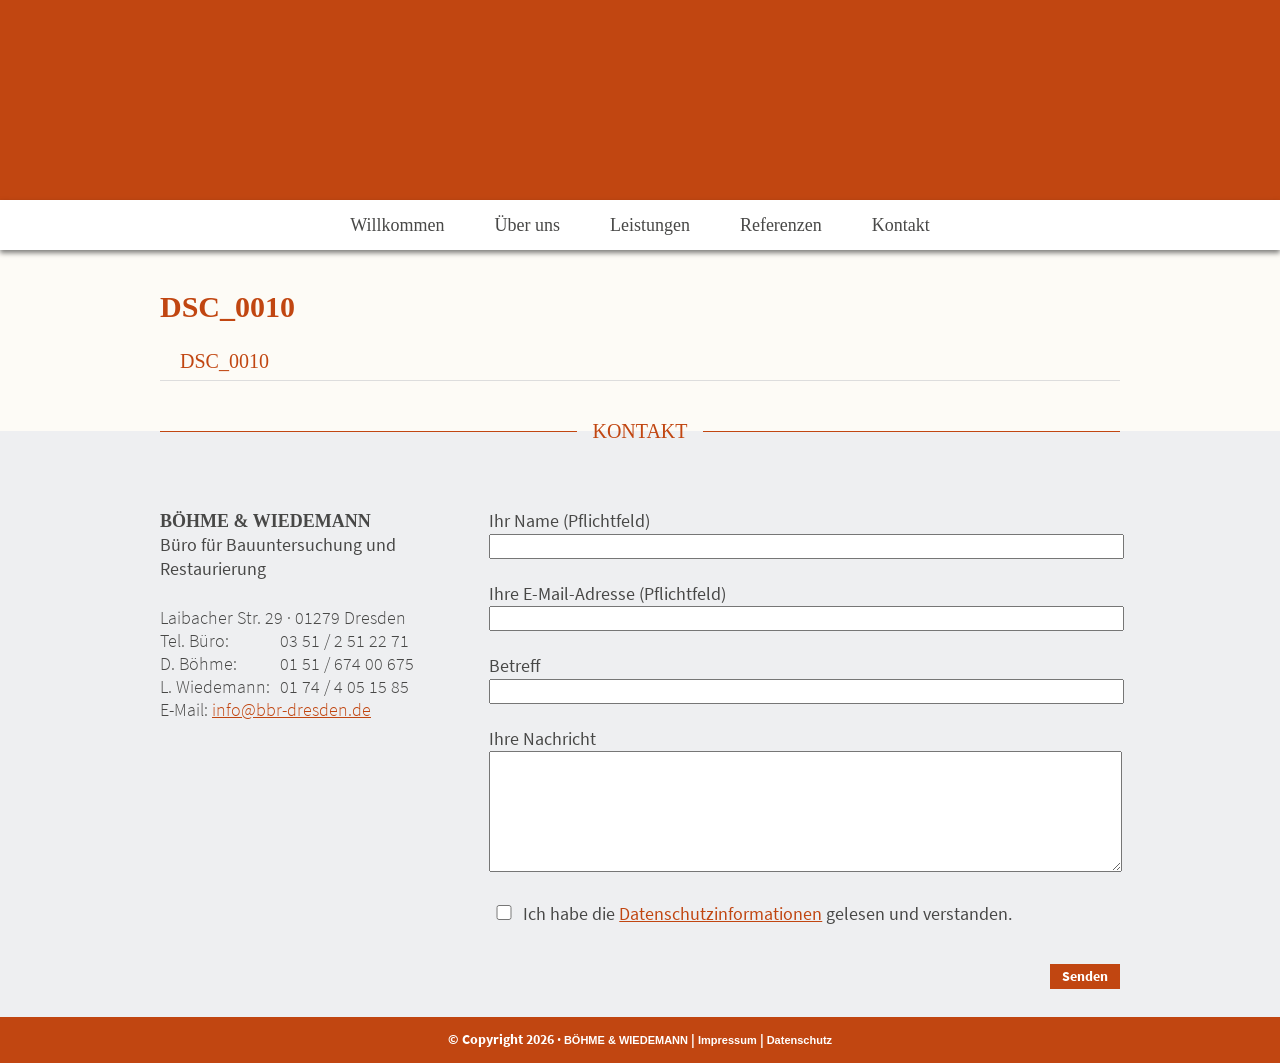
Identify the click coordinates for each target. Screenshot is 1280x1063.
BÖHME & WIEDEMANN (626, 1040)
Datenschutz (799, 1040)
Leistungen (650, 225)
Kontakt (901, 225)
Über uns (527, 225)
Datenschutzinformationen (720, 913)
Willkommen (397, 225)
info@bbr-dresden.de (291, 709)
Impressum (727, 1040)
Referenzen (781, 225)
